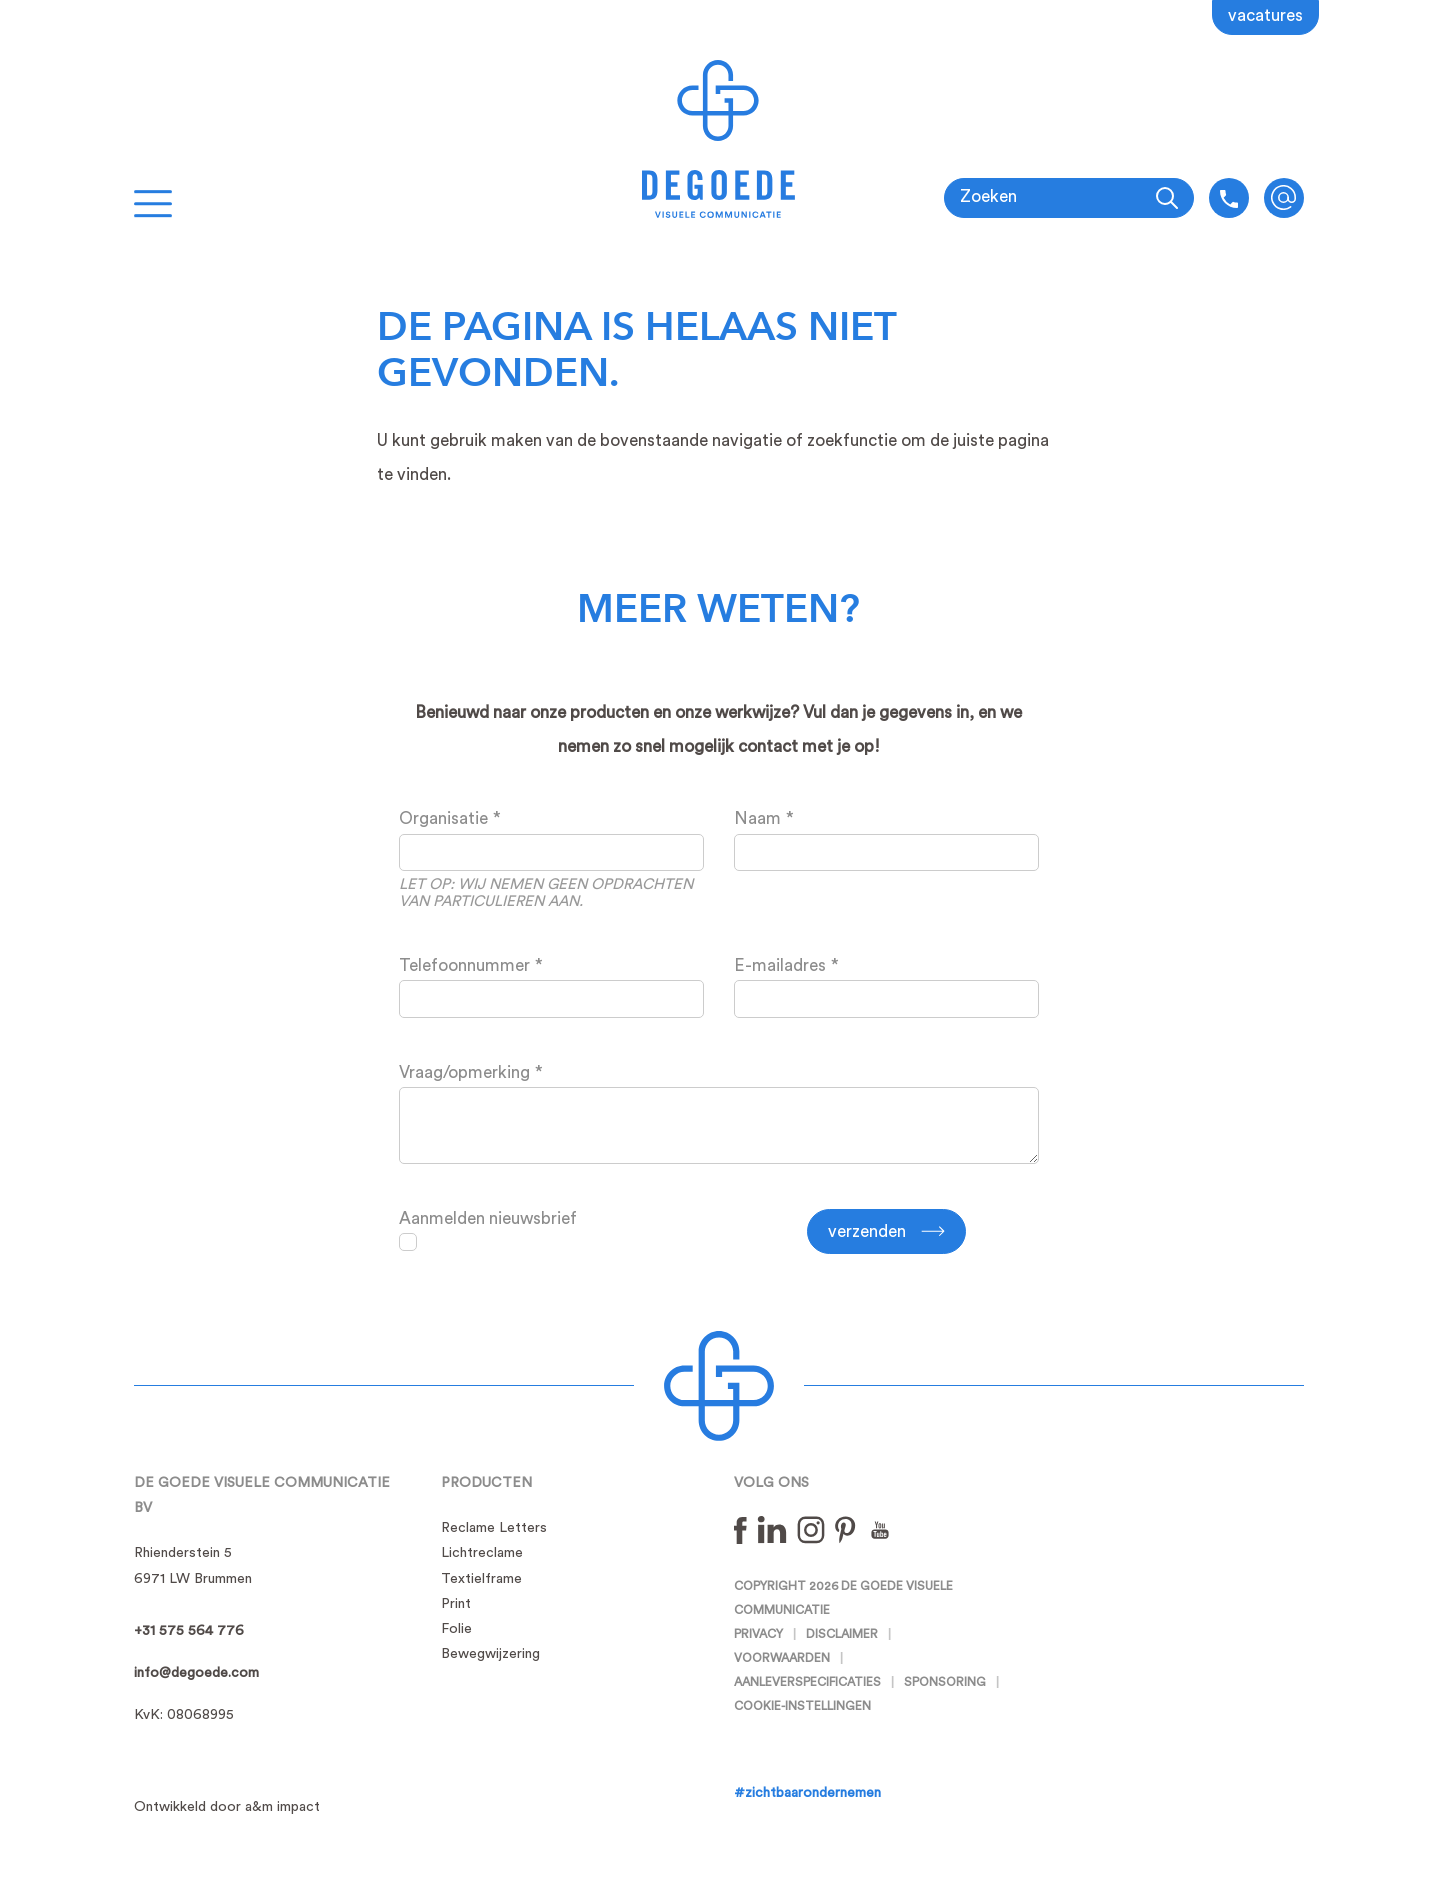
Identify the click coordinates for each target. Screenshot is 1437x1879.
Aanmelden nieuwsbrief (488, 1218)
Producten (486, 1483)
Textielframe (481, 1579)
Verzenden (867, 1231)
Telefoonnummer (464, 965)
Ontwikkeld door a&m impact (227, 1807)
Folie (456, 1629)
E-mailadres (780, 965)
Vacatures (1265, 15)
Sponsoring (945, 1682)
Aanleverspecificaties (807, 1682)
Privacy (758, 1634)
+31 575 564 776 (189, 1631)
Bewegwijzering (490, 1654)
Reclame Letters (494, 1528)
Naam (757, 818)
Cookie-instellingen (802, 1706)
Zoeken (988, 196)
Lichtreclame (482, 1553)
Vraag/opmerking (464, 1072)
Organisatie (443, 818)
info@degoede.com (1284, 198)
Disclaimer (842, 1634)
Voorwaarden (782, 1658)
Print (456, 1604)
